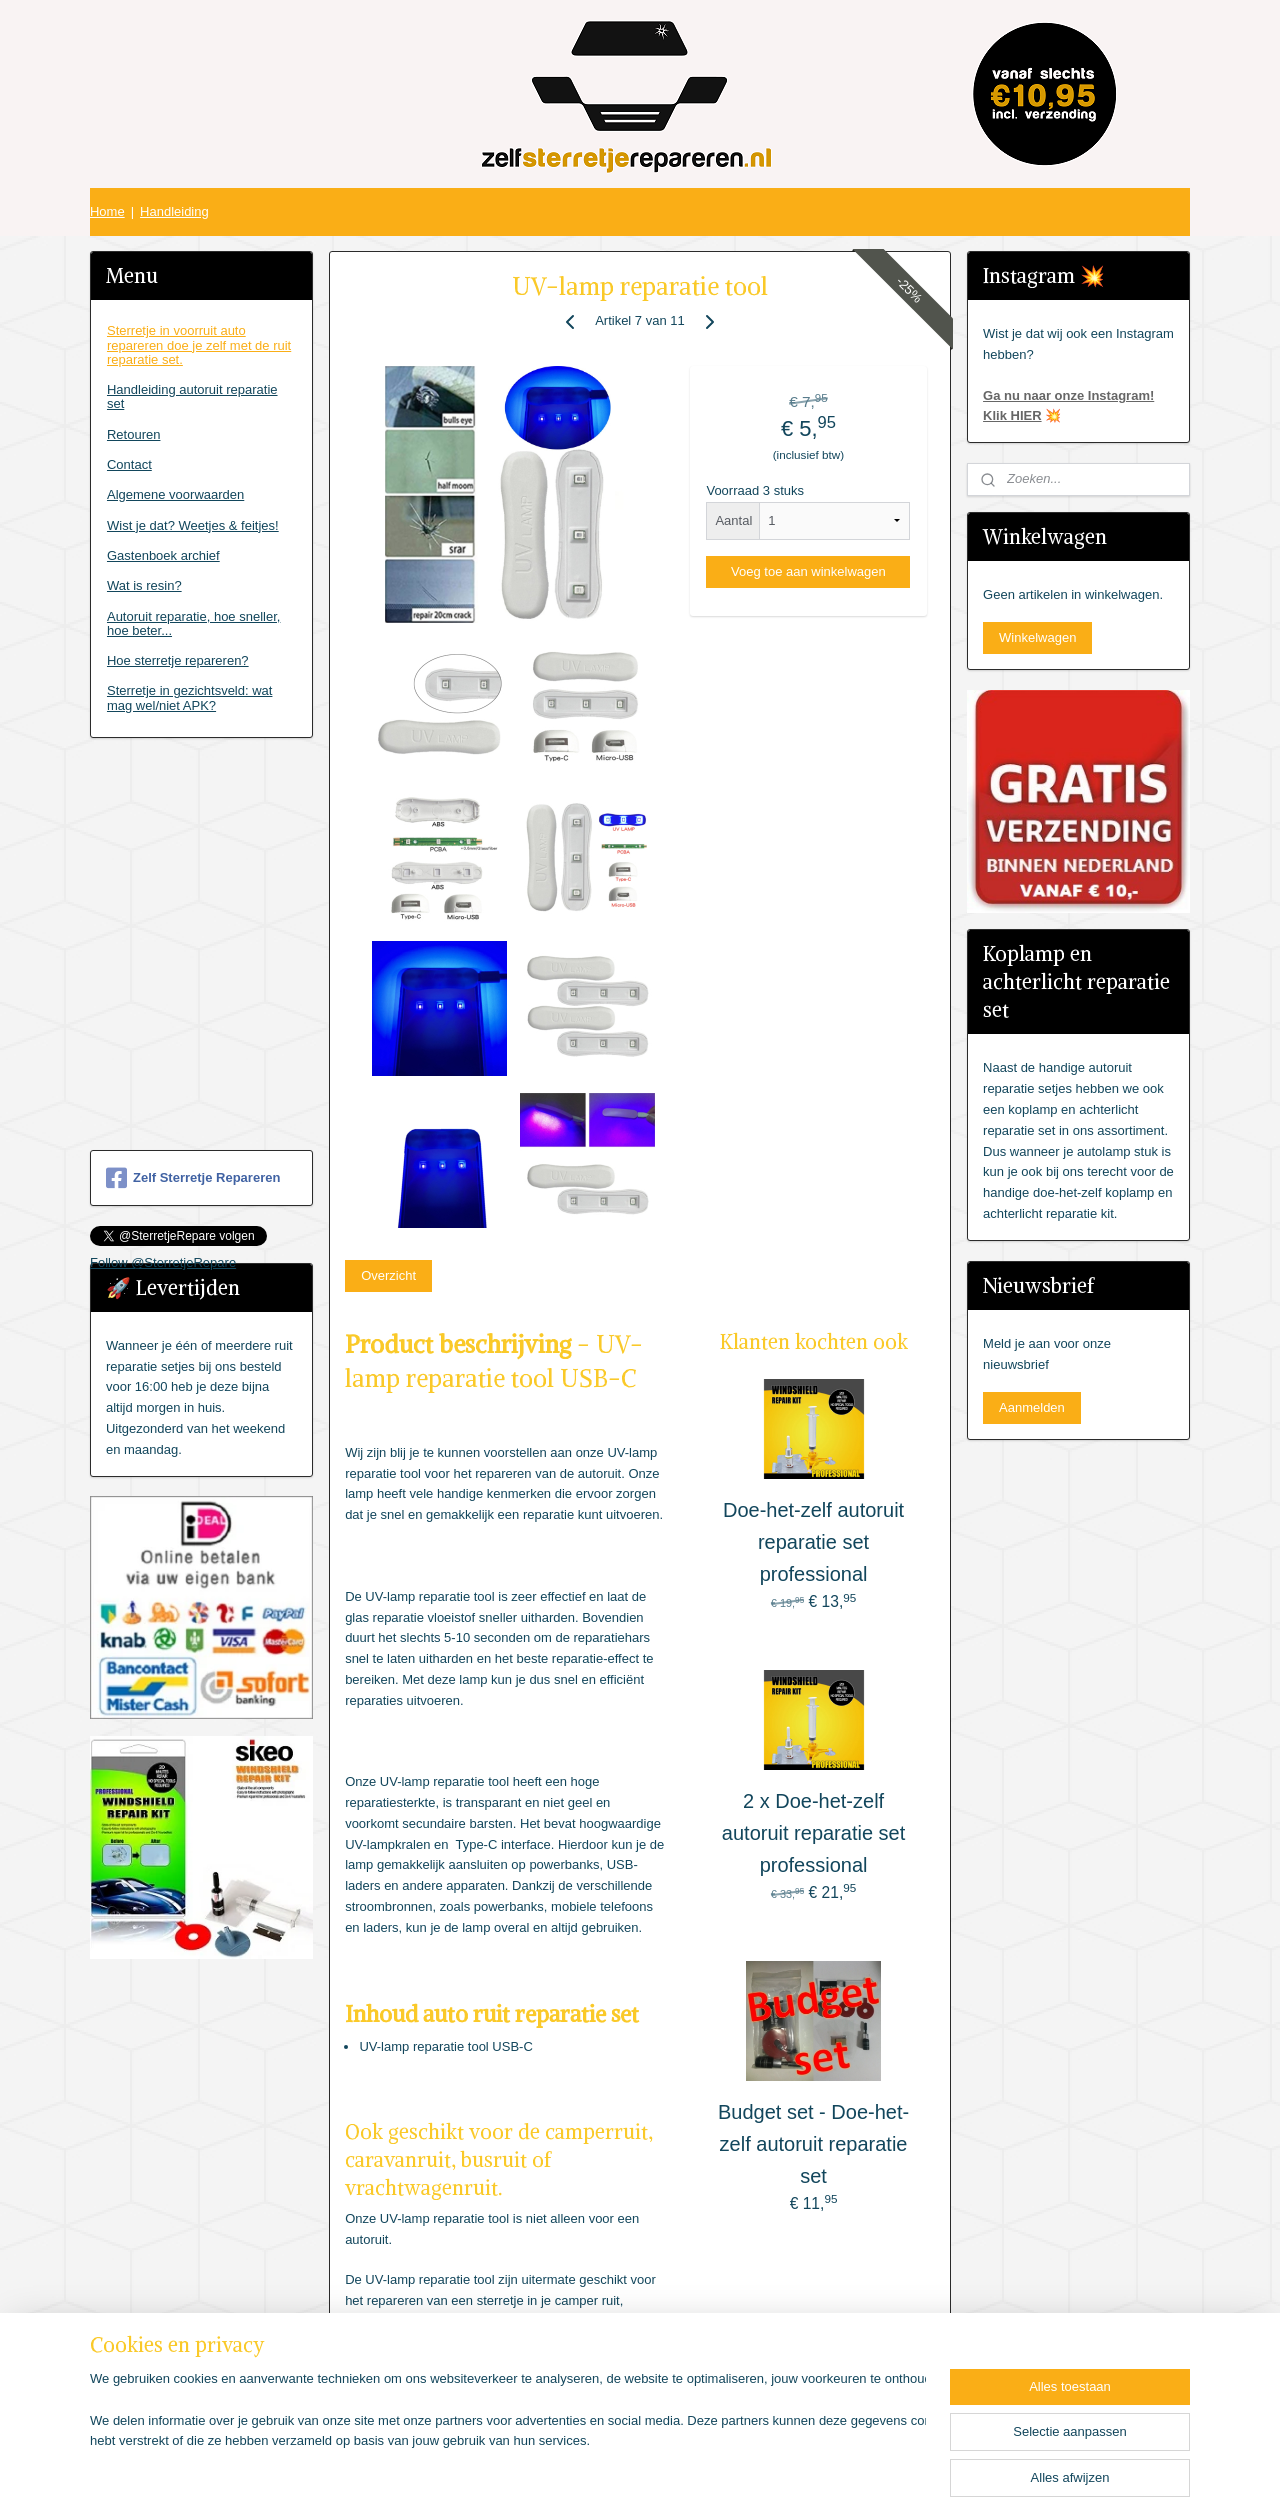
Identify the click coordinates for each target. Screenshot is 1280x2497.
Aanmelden (1032, 1407)
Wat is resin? (144, 585)
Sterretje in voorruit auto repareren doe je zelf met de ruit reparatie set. (199, 345)
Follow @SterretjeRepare (163, 1262)
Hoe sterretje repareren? (178, 660)
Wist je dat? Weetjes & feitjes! (193, 525)
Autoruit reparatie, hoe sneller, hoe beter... (193, 623)
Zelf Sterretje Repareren (193, 1178)
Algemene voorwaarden (175, 494)
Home (107, 211)
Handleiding (174, 211)
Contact (129, 464)
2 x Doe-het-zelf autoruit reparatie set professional (813, 1833)
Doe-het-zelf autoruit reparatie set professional (813, 1542)
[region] (508, 2433)
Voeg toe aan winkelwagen (808, 571)
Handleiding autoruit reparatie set (192, 396)
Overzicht (388, 1275)
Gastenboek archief (163, 555)
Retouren (133, 434)
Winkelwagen (1037, 637)
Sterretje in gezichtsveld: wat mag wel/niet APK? (189, 697)
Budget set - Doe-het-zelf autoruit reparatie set (813, 2144)
